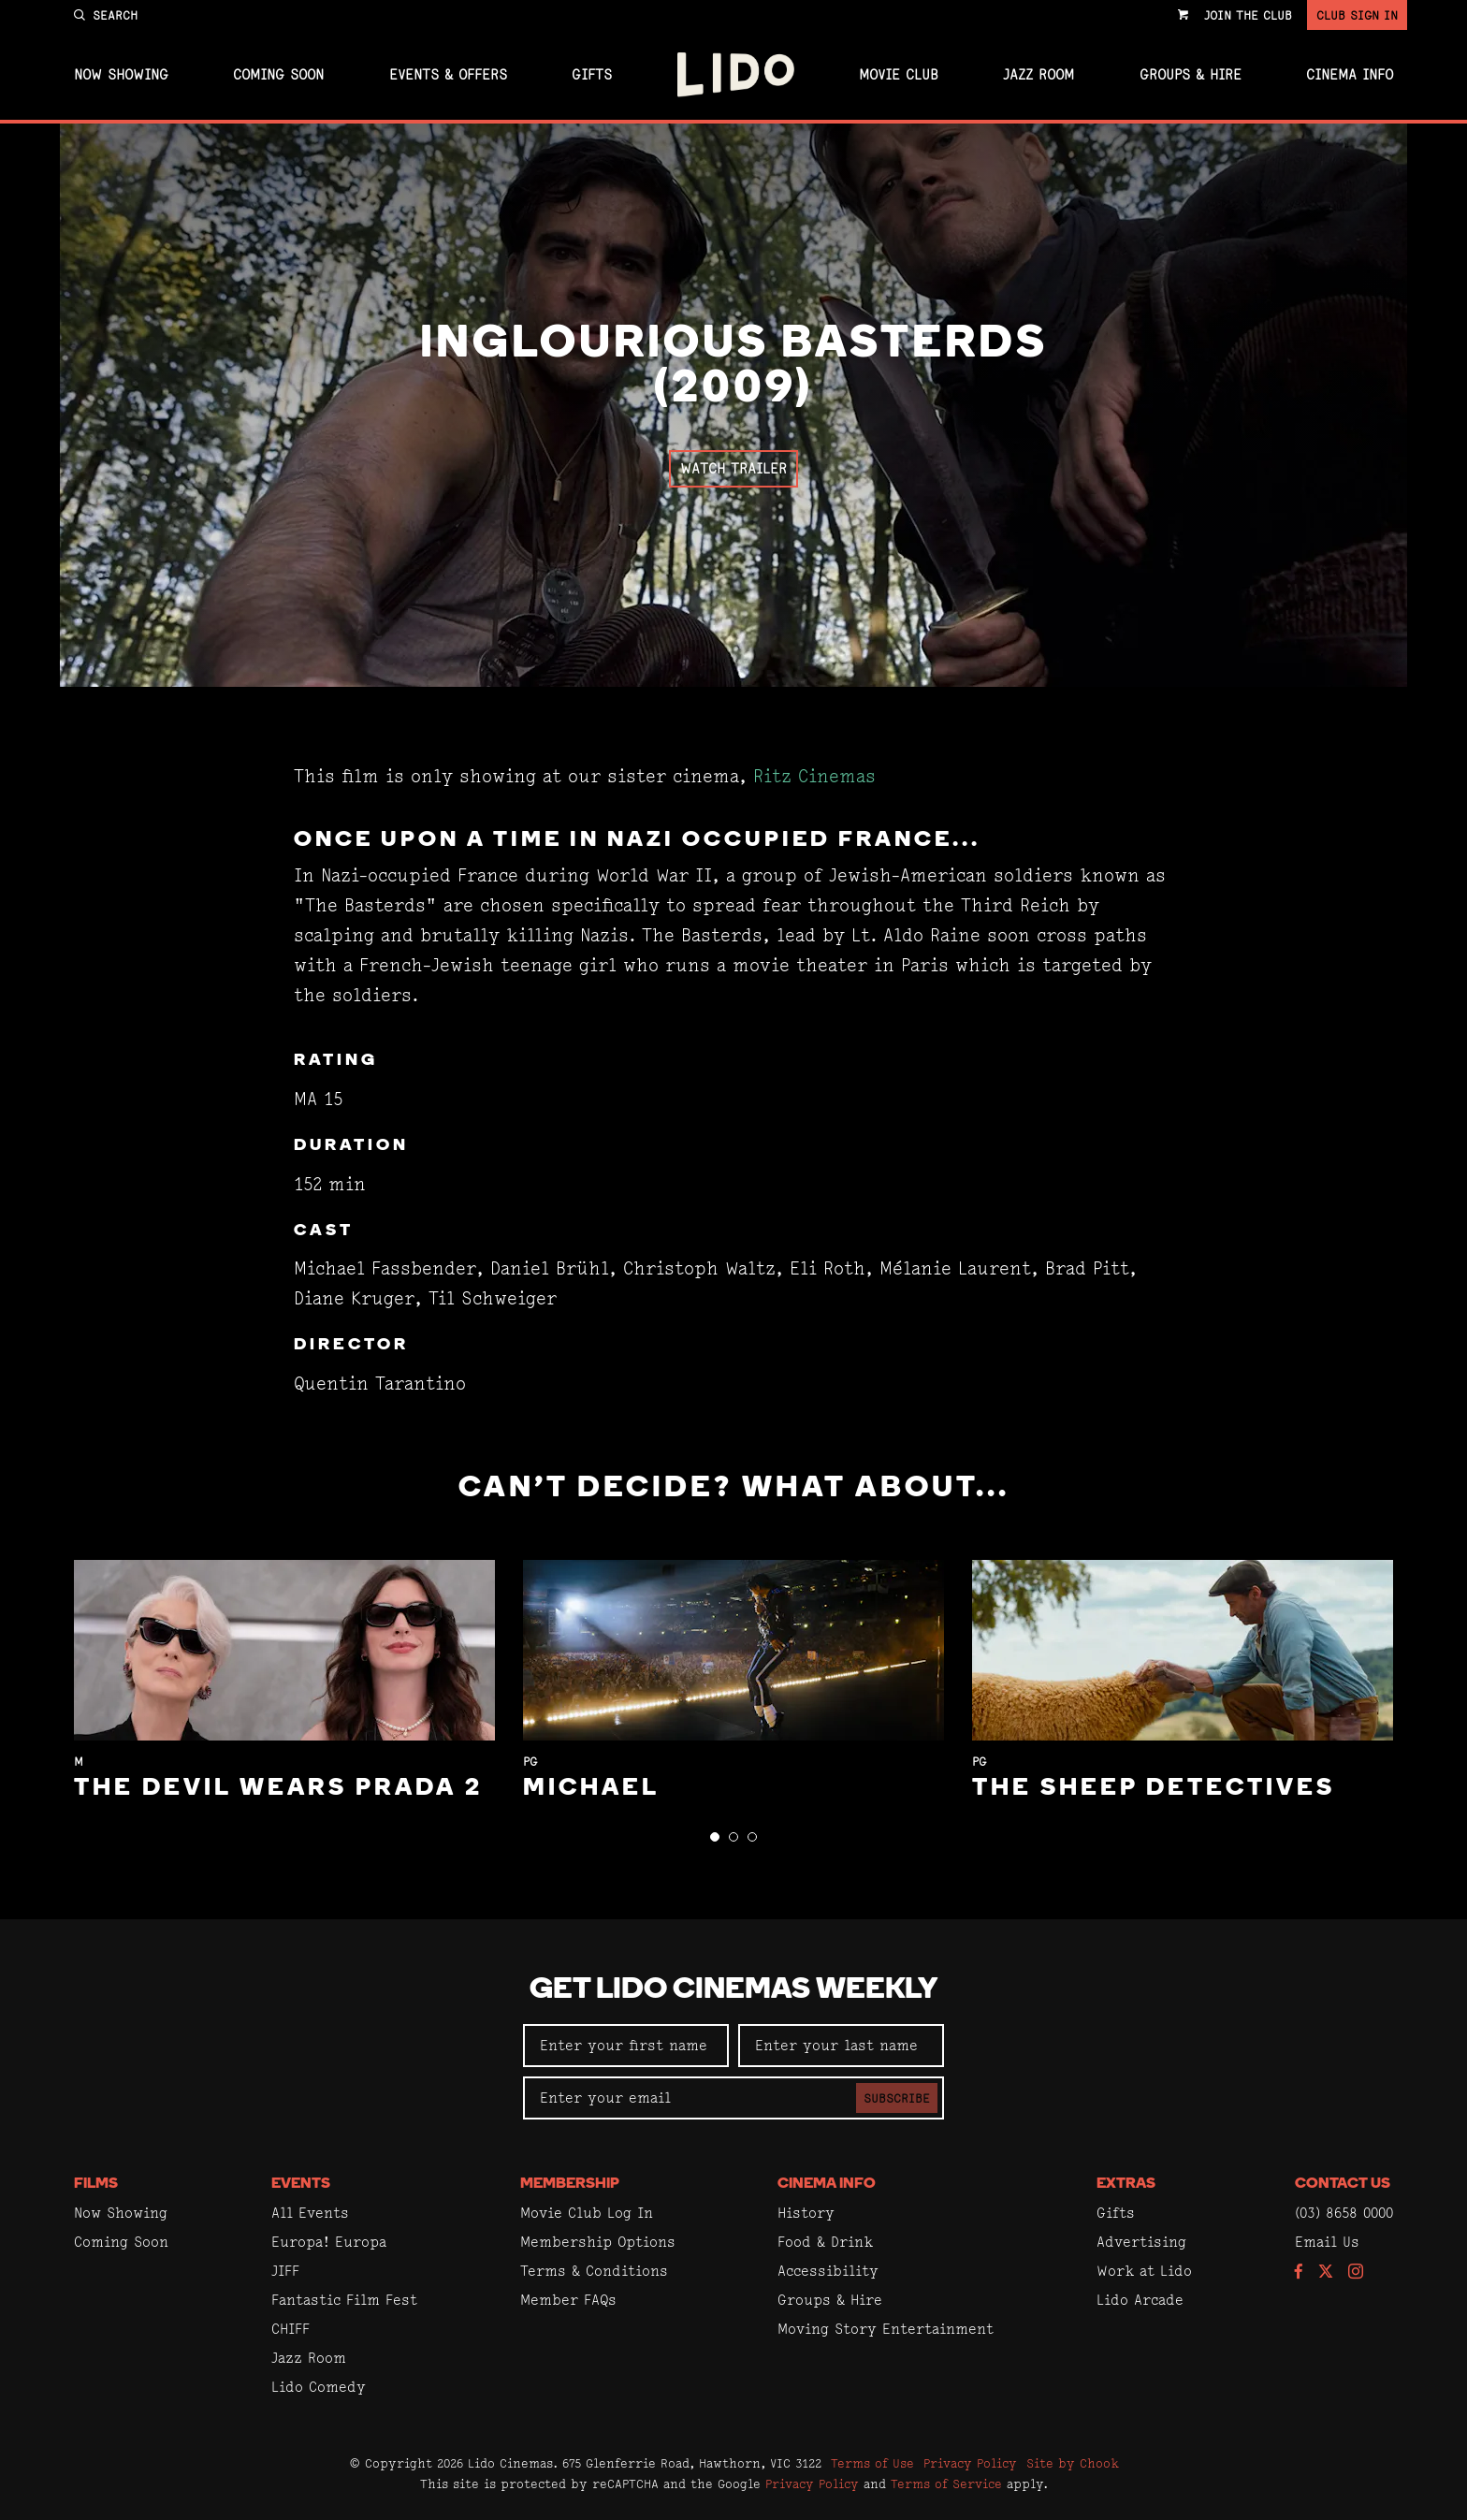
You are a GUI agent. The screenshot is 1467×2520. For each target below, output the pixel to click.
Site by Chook (1072, 2462)
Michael (591, 1788)
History (806, 2212)
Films (96, 2184)
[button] (714, 1837)
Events (300, 2184)
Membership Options (597, 2242)
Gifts (592, 74)
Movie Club (898, 74)
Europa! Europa (328, 2242)
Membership (569, 2184)
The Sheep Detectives (1153, 1788)
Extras (1126, 2184)
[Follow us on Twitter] (1325, 2272)
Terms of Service (946, 2483)
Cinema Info (1349, 74)
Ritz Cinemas (814, 776)
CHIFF (290, 2329)
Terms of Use (872, 2462)
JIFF (285, 2271)
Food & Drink (825, 2242)
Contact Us (1342, 2184)
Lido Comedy (318, 2387)
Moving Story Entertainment (885, 2329)
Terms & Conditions (594, 2271)
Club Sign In (1357, 14)
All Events (310, 2212)
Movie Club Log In (586, 2212)
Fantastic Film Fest (344, 2300)
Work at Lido (1144, 2271)
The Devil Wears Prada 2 (278, 1788)
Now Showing (121, 74)
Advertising (1141, 2242)
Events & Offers (448, 74)
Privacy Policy (970, 2462)
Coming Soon (278, 74)
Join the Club (1248, 14)
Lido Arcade (1140, 2300)
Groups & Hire (1191, 74)
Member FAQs (568, 2300)
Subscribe (897, 2097)
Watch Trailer (733, 468)
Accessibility (828, 2271)
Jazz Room (1038, 74)
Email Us (1327, 2242)
